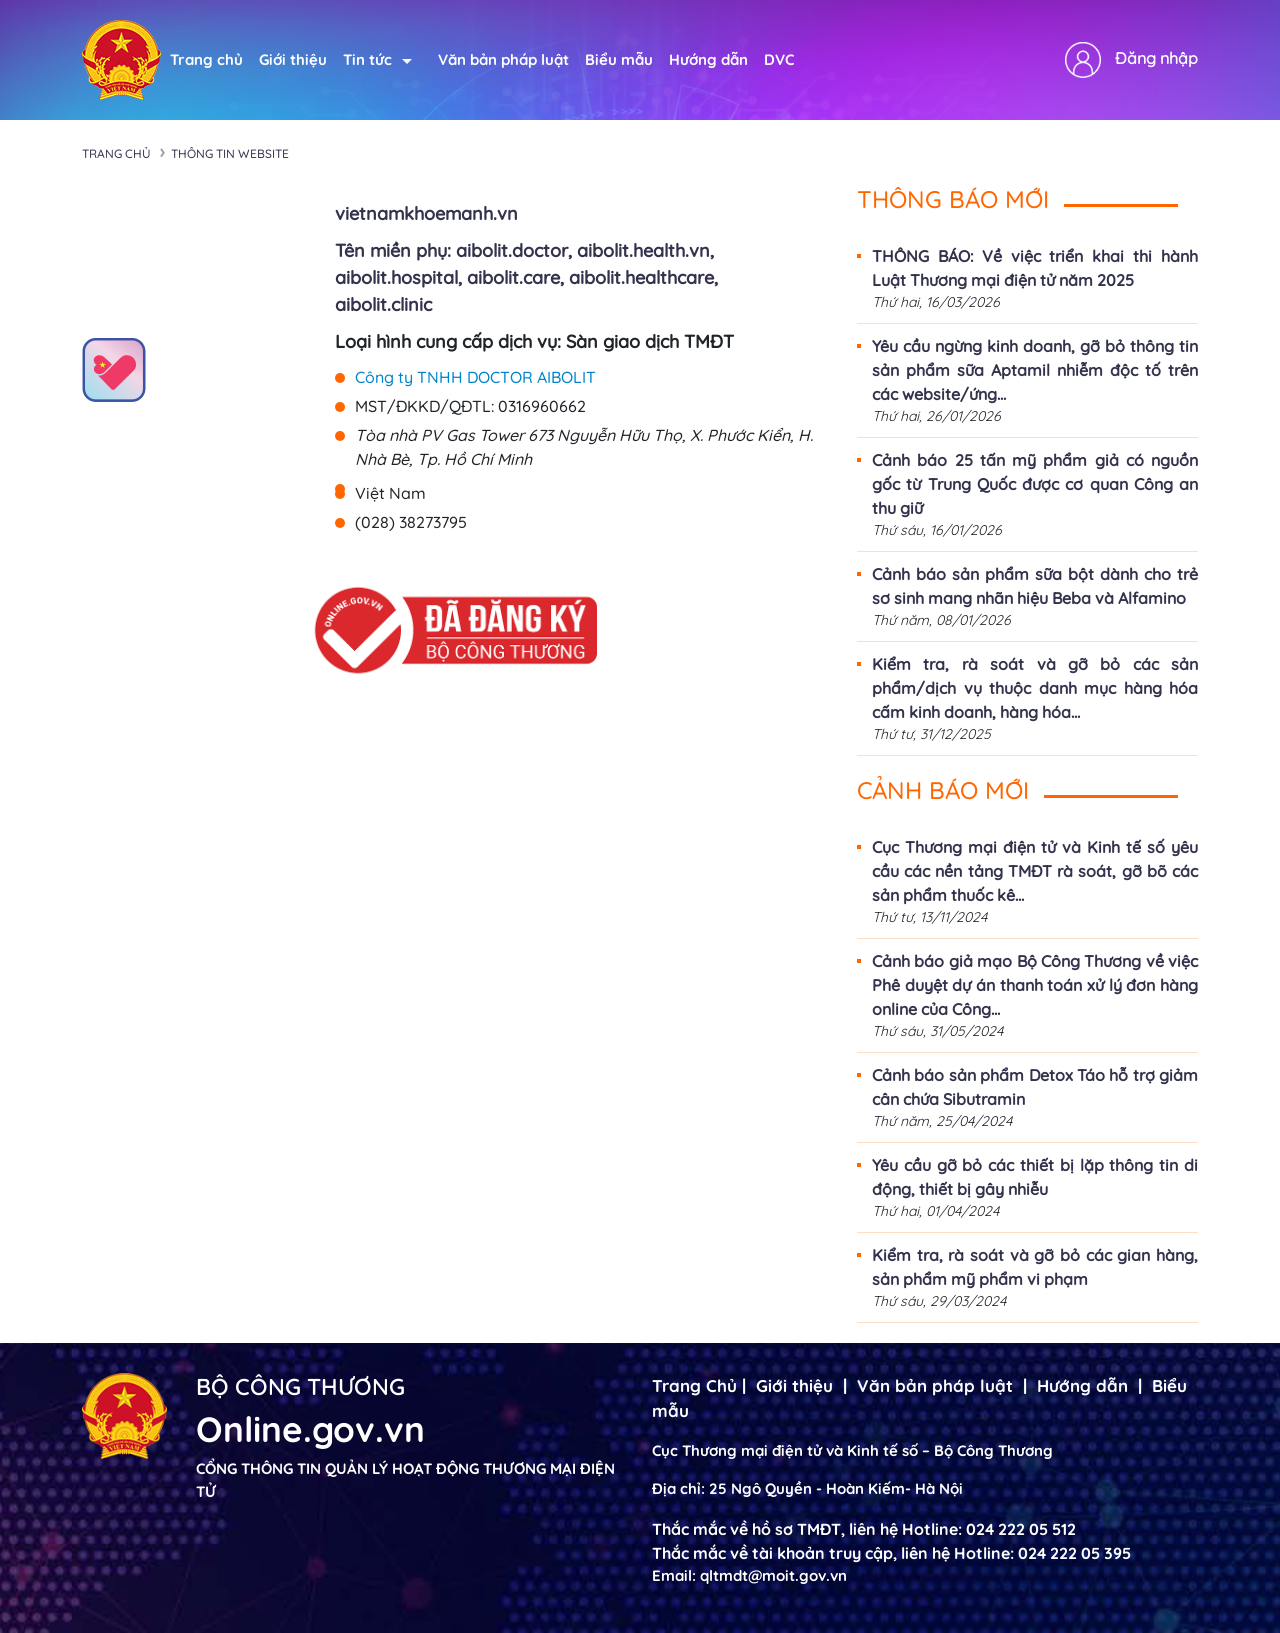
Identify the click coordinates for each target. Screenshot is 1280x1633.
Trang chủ (206, 59)
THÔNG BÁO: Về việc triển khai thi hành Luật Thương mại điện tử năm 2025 (1035, 268)
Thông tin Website (230, 153)
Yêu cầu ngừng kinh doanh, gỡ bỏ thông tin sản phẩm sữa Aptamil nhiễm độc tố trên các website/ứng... (1035, 370)
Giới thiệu (293, 59)
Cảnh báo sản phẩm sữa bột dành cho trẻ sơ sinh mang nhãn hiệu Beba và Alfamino (1035, 586)
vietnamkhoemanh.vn (426, 213)
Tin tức (377, 59)
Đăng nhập (1156, 58)
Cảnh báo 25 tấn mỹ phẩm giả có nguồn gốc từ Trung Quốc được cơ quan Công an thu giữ (1035, 484)
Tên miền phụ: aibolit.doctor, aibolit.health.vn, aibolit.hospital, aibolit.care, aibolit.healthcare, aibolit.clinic (526, 277)
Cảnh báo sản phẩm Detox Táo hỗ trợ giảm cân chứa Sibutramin (1035, 1087)
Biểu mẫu (619, 59)
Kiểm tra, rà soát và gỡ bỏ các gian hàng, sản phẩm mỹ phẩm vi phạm (1035, 1267)
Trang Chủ (694, 1385)
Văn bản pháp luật (503, 59)
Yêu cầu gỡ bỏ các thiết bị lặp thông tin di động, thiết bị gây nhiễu (1035, 1177)
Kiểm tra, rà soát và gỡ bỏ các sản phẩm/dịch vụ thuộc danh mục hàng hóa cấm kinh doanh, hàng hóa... (1035, 688)
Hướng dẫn (708, 59)
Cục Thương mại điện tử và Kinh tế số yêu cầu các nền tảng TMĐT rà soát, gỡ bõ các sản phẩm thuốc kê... (1035, 871)
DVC (779, 59)
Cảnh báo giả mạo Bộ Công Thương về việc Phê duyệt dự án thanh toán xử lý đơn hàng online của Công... (1035, 985)
